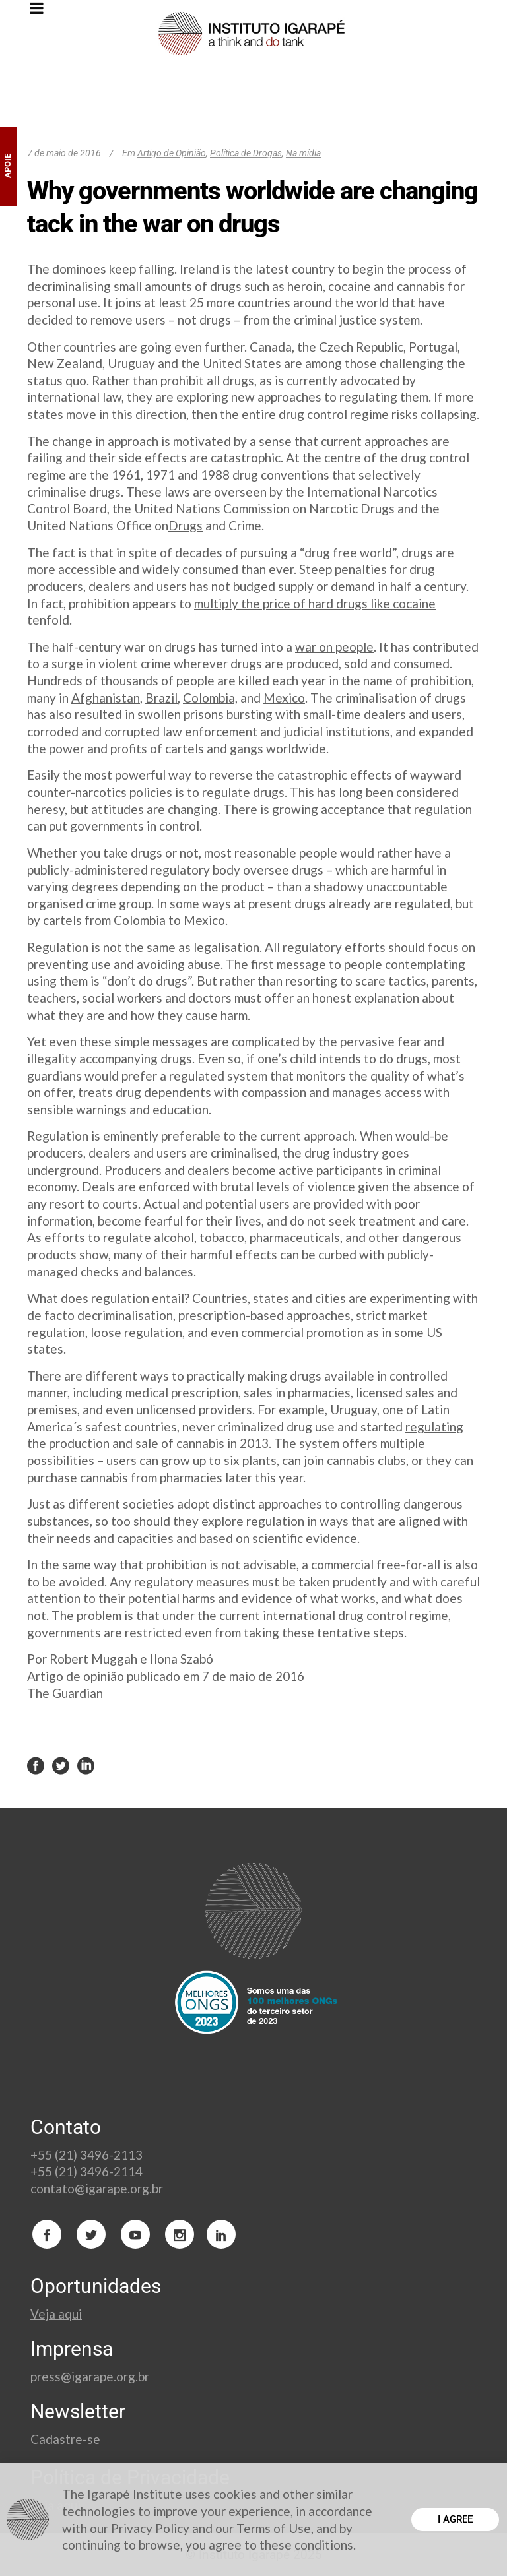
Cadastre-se (66, 2439)
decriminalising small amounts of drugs (134, 286)
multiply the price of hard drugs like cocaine (315, 603)
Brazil (161, 697)
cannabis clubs (366, 1460)
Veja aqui (56, 2313)
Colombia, (210, 697)
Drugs (185, 525)
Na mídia (303, 153)
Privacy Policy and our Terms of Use (211, 2528)
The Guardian (65, 1693)
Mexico (284, 697)
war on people (334, 646)
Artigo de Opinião (171, 153)
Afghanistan (105, 697)
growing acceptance (327, 809)
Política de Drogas (246, 153)
